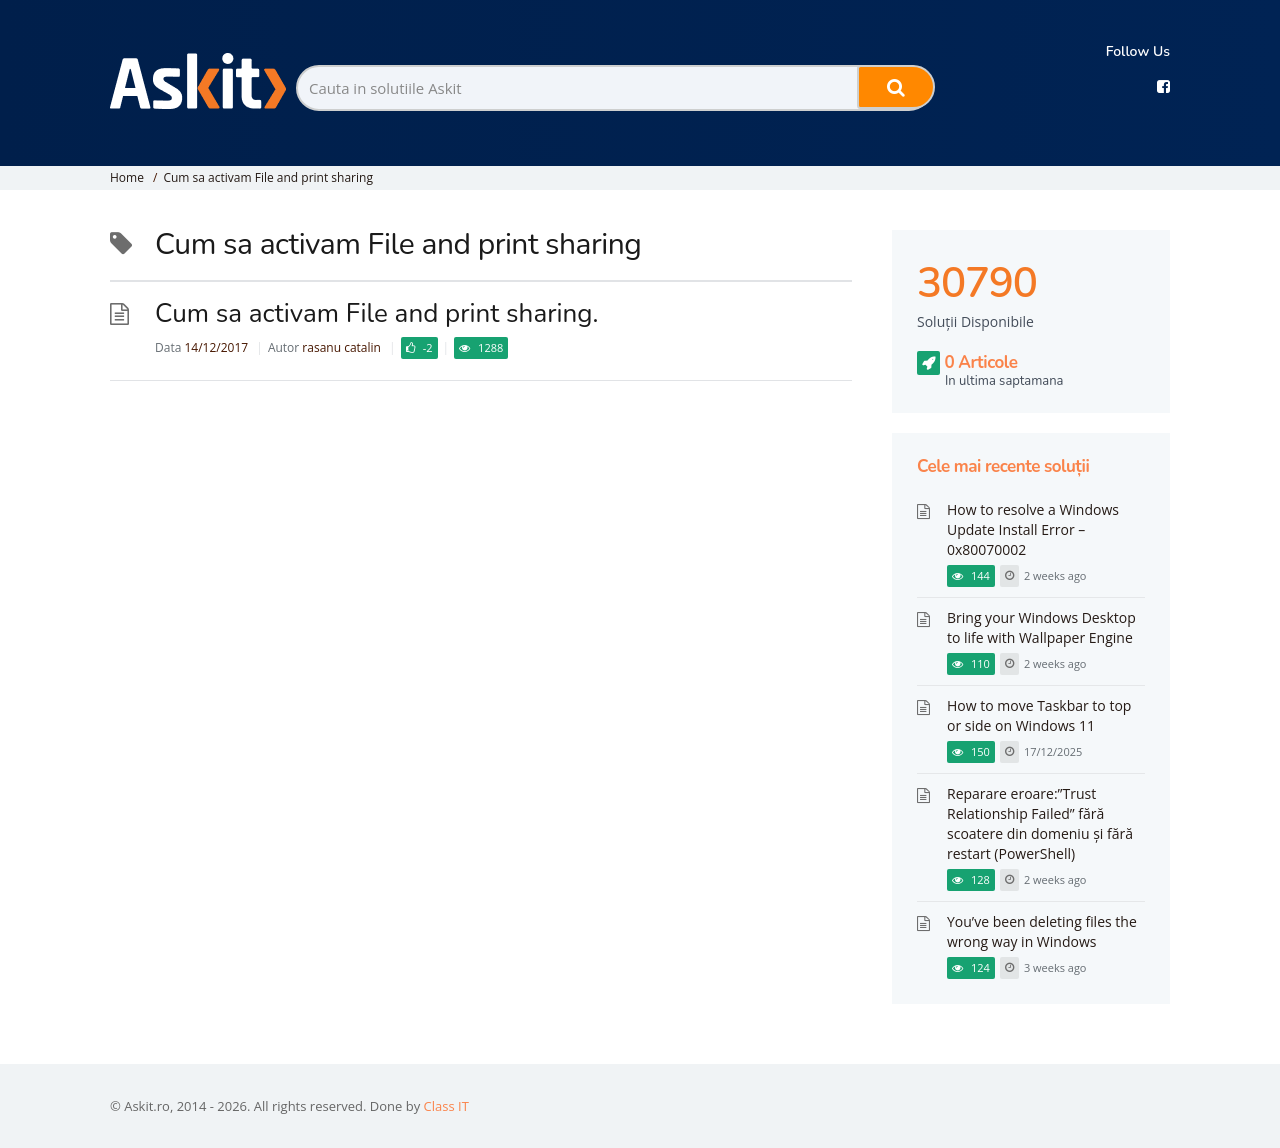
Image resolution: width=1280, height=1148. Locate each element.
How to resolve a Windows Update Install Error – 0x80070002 (1033, 529)
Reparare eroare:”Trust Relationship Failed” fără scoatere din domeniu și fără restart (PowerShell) (1040, 823)
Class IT (446, 1106)
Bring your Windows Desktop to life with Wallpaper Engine (1041, 627)
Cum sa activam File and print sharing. (376, 313)
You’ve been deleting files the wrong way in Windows (1042, 931)
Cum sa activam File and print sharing (267, 177)
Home (127, 177)
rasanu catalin (341, 347)
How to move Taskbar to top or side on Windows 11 (1039, 715)
